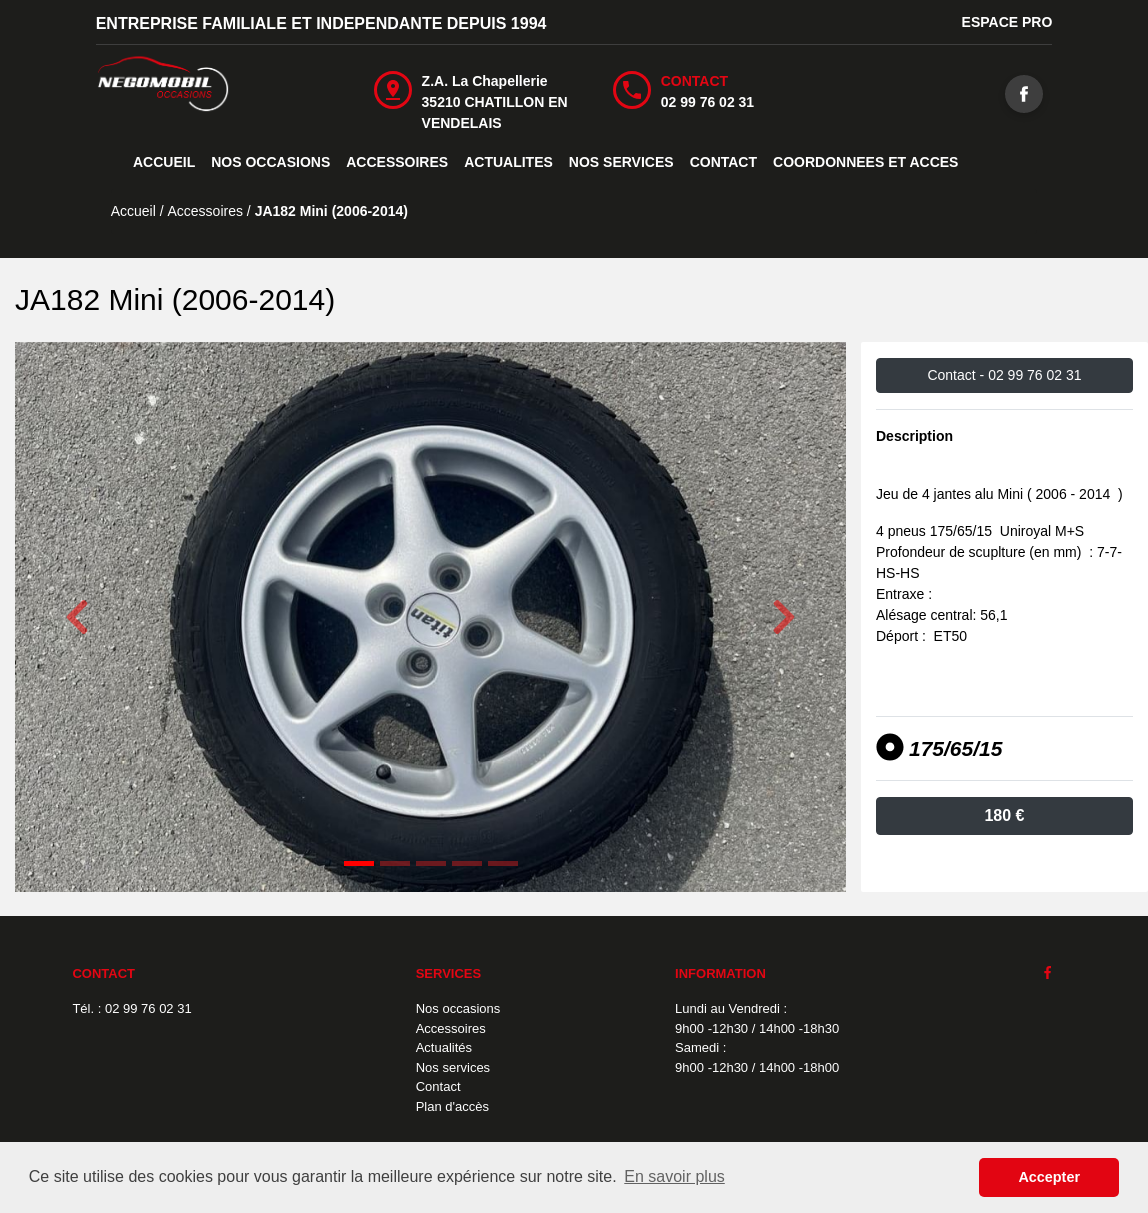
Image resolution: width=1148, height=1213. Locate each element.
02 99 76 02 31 (707, 102)
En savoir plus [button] (674, 1176)
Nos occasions (458, 1008)
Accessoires (451, 1028)
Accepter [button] (1049, 1177)
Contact (438, 1086)
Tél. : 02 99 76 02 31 (131, 1008)
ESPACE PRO (1007, 22)
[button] (77, 617)
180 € (1004, 815)
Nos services (453, 1067)
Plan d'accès (452, 1106)
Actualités (444, 1047)
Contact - (1004, 375)
